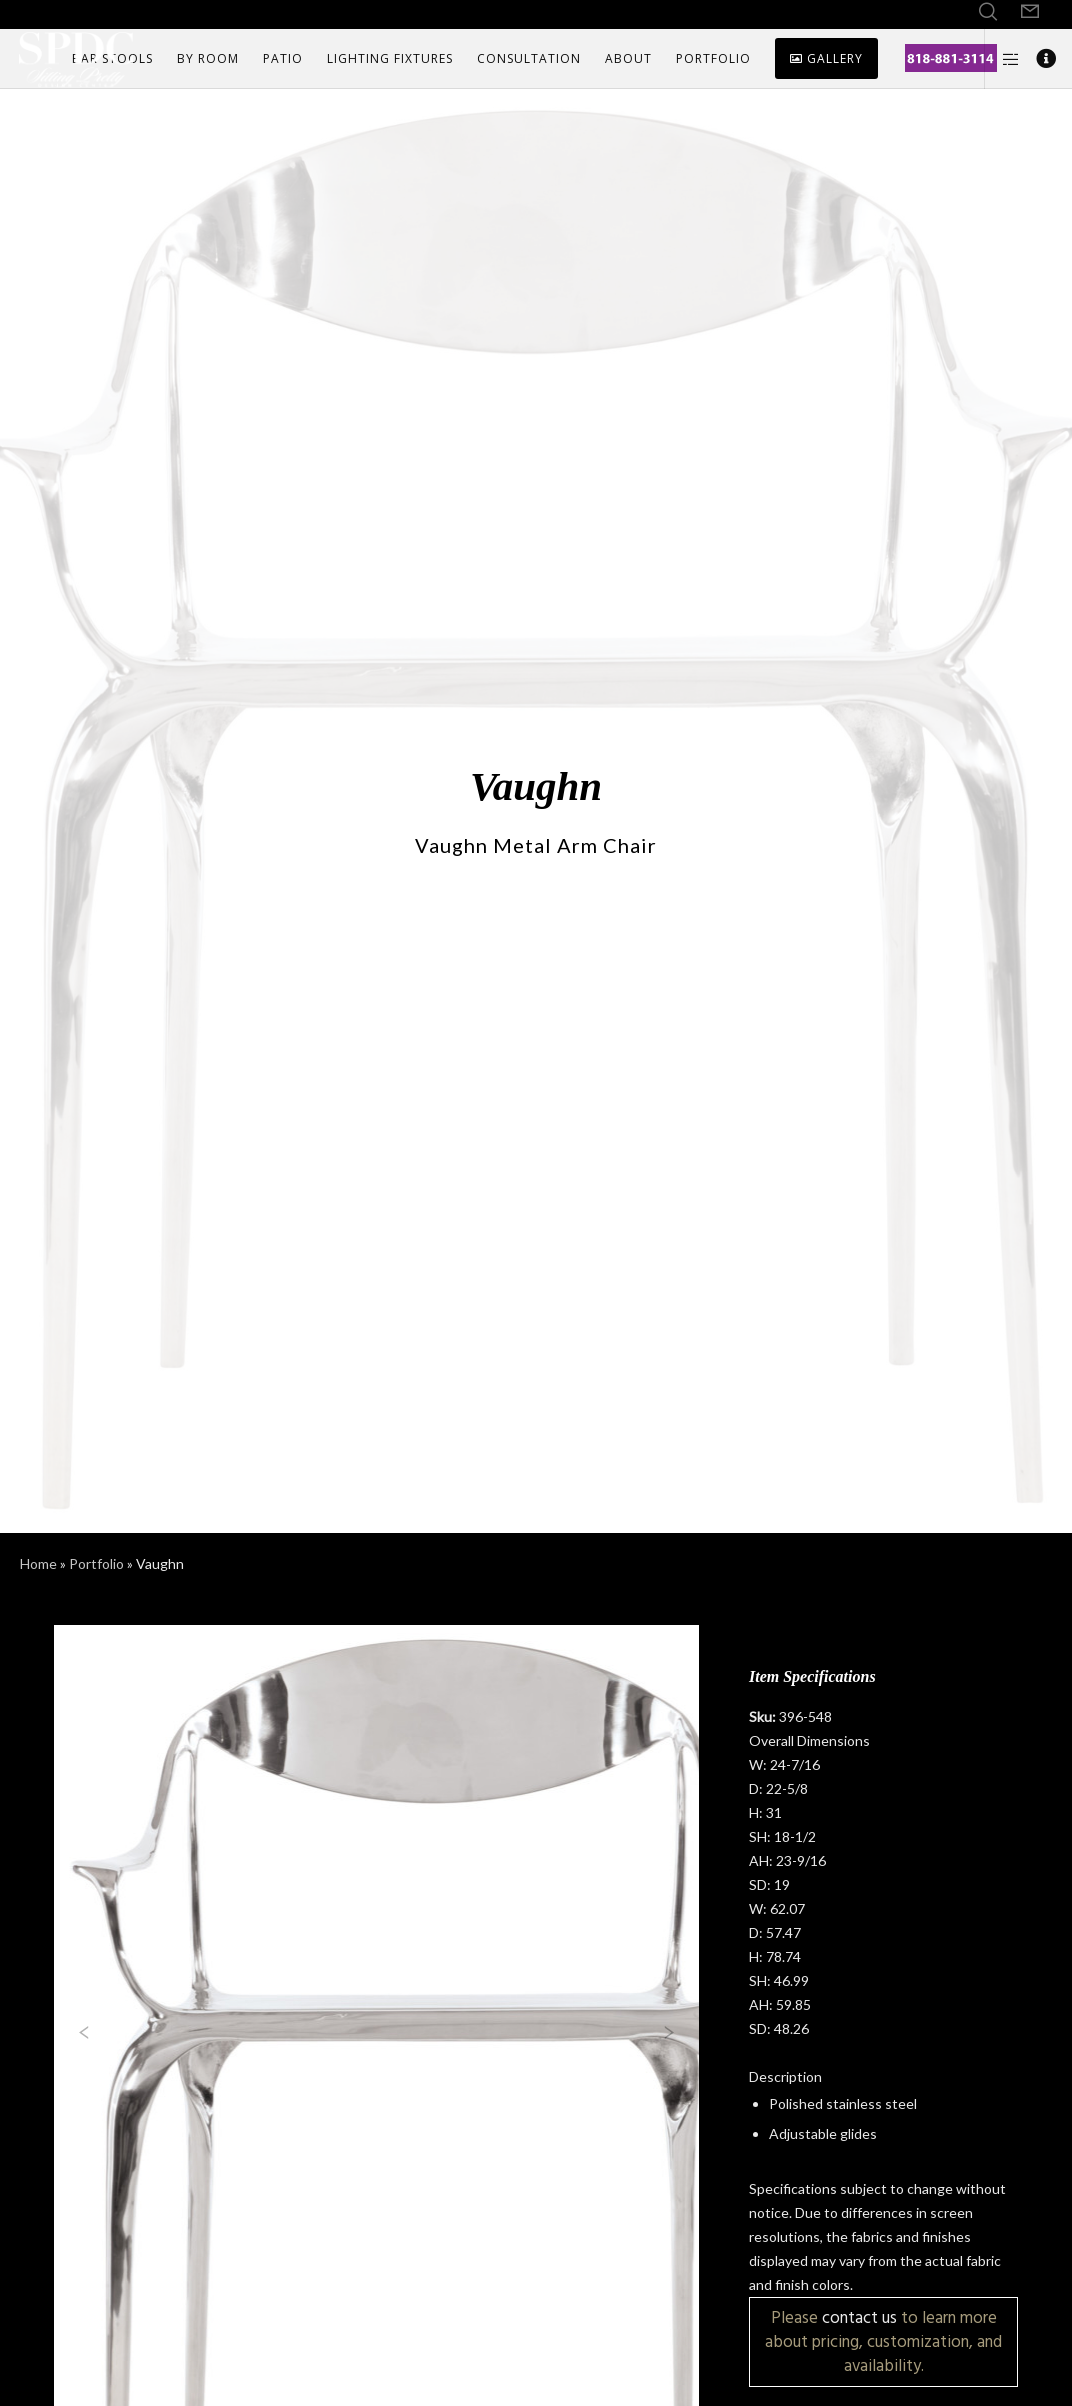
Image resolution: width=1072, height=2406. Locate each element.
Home (38, 1563)
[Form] (1030, 12)
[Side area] (1003, 59)
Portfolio (96, 1563)
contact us (859, 2317)
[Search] (988, 12)
